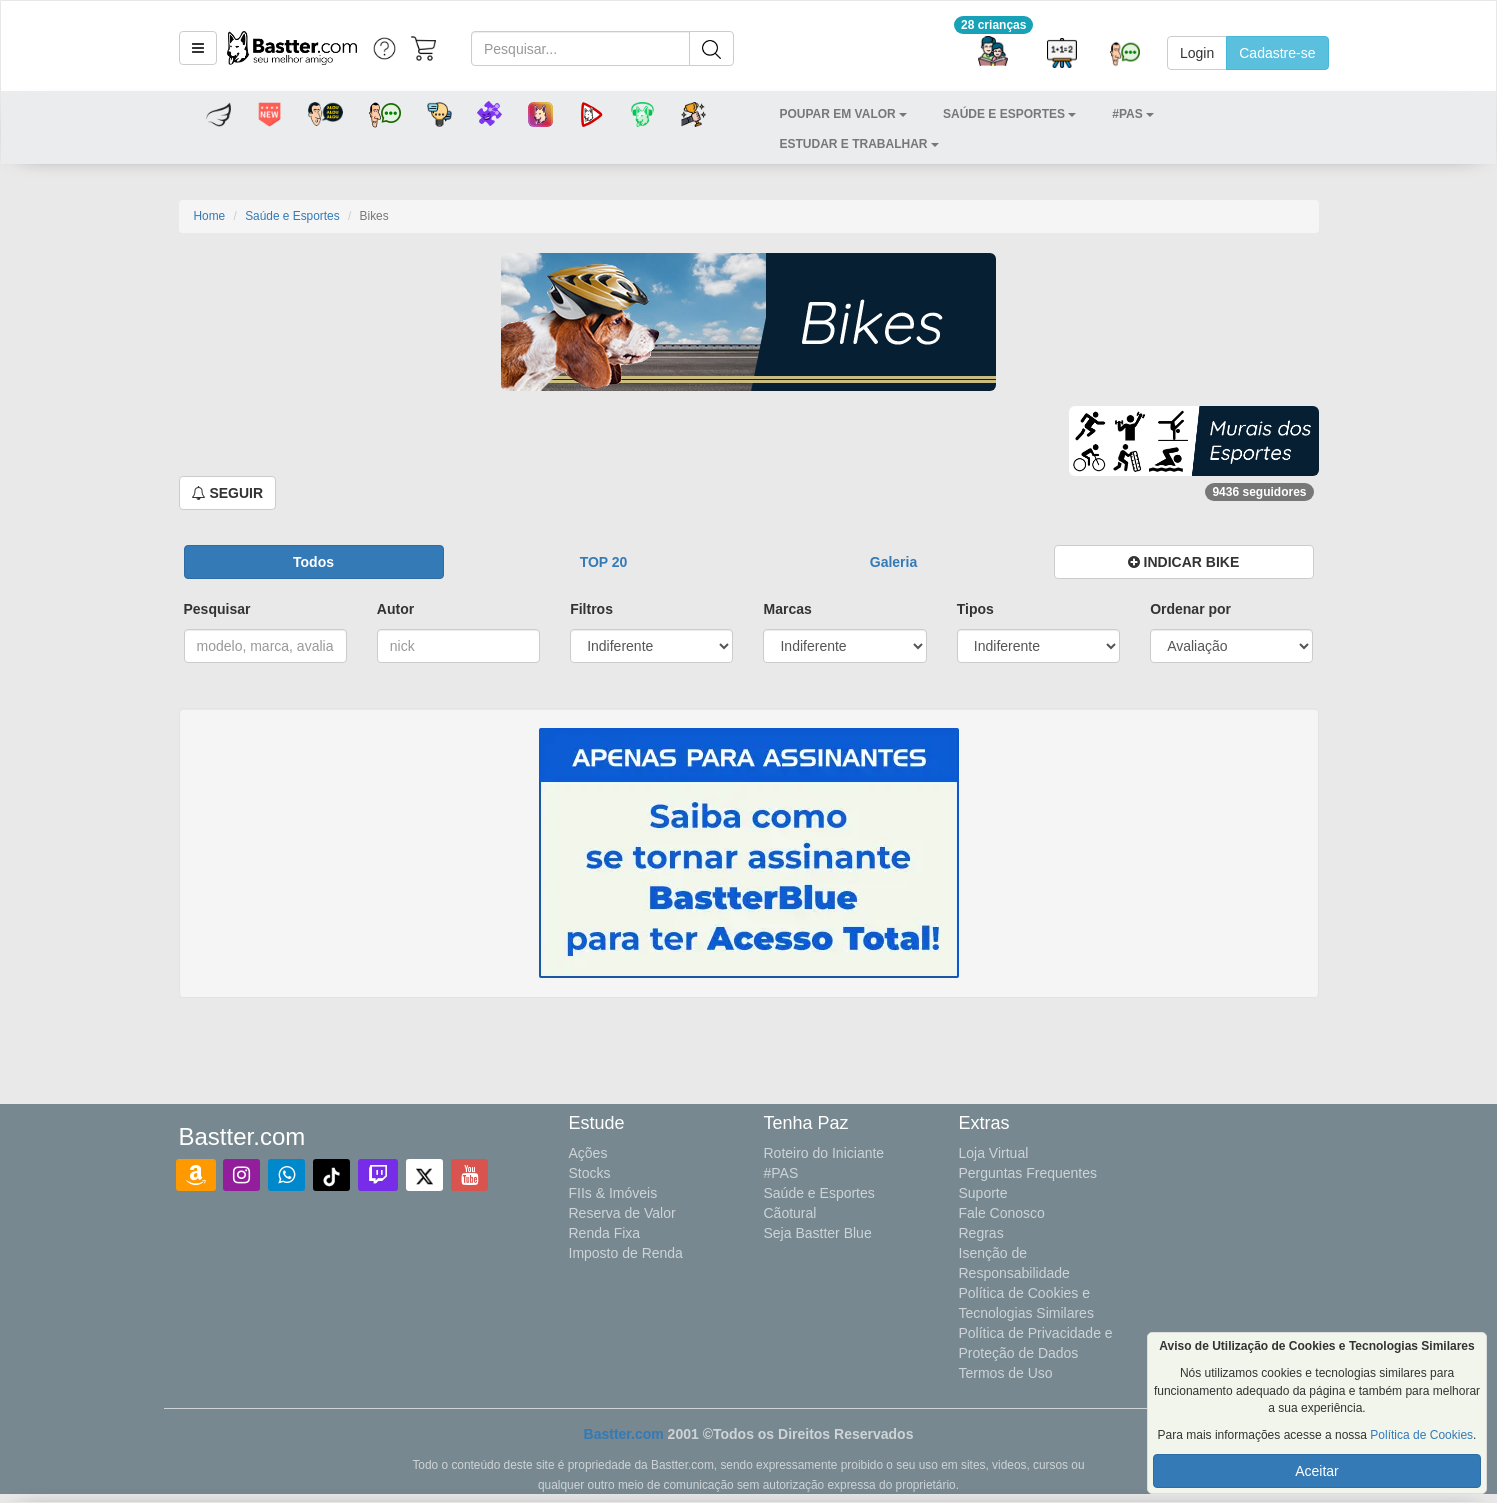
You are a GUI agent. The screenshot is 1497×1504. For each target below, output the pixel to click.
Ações (588, 1153)
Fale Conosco (1002, 1213)
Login (1197, 53)
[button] (198, 48)
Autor (395, 609)
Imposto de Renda (626, 1253)
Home (210, 216)
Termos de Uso (1006, 1373)
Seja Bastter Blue (818, 1233)
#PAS (781, 1173)
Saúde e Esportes (292, 216)
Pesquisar (217, 609)
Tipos (975, 609)
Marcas (787, 609)
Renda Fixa (605, 1233)
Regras (981, 1233)
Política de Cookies (1421, 1435)
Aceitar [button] (1317, 1471)
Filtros (591, 609)
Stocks (590, 1173)
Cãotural (790, 1213)
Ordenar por (1190, 609)
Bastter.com (624, 1434)
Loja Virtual (994, 1153)
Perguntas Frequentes (1028, 1173)
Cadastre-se (1277, 53)
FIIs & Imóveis (613, 1193)
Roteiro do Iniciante (824, 1153)
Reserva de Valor (622, 1213)
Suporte (983, 1193)
